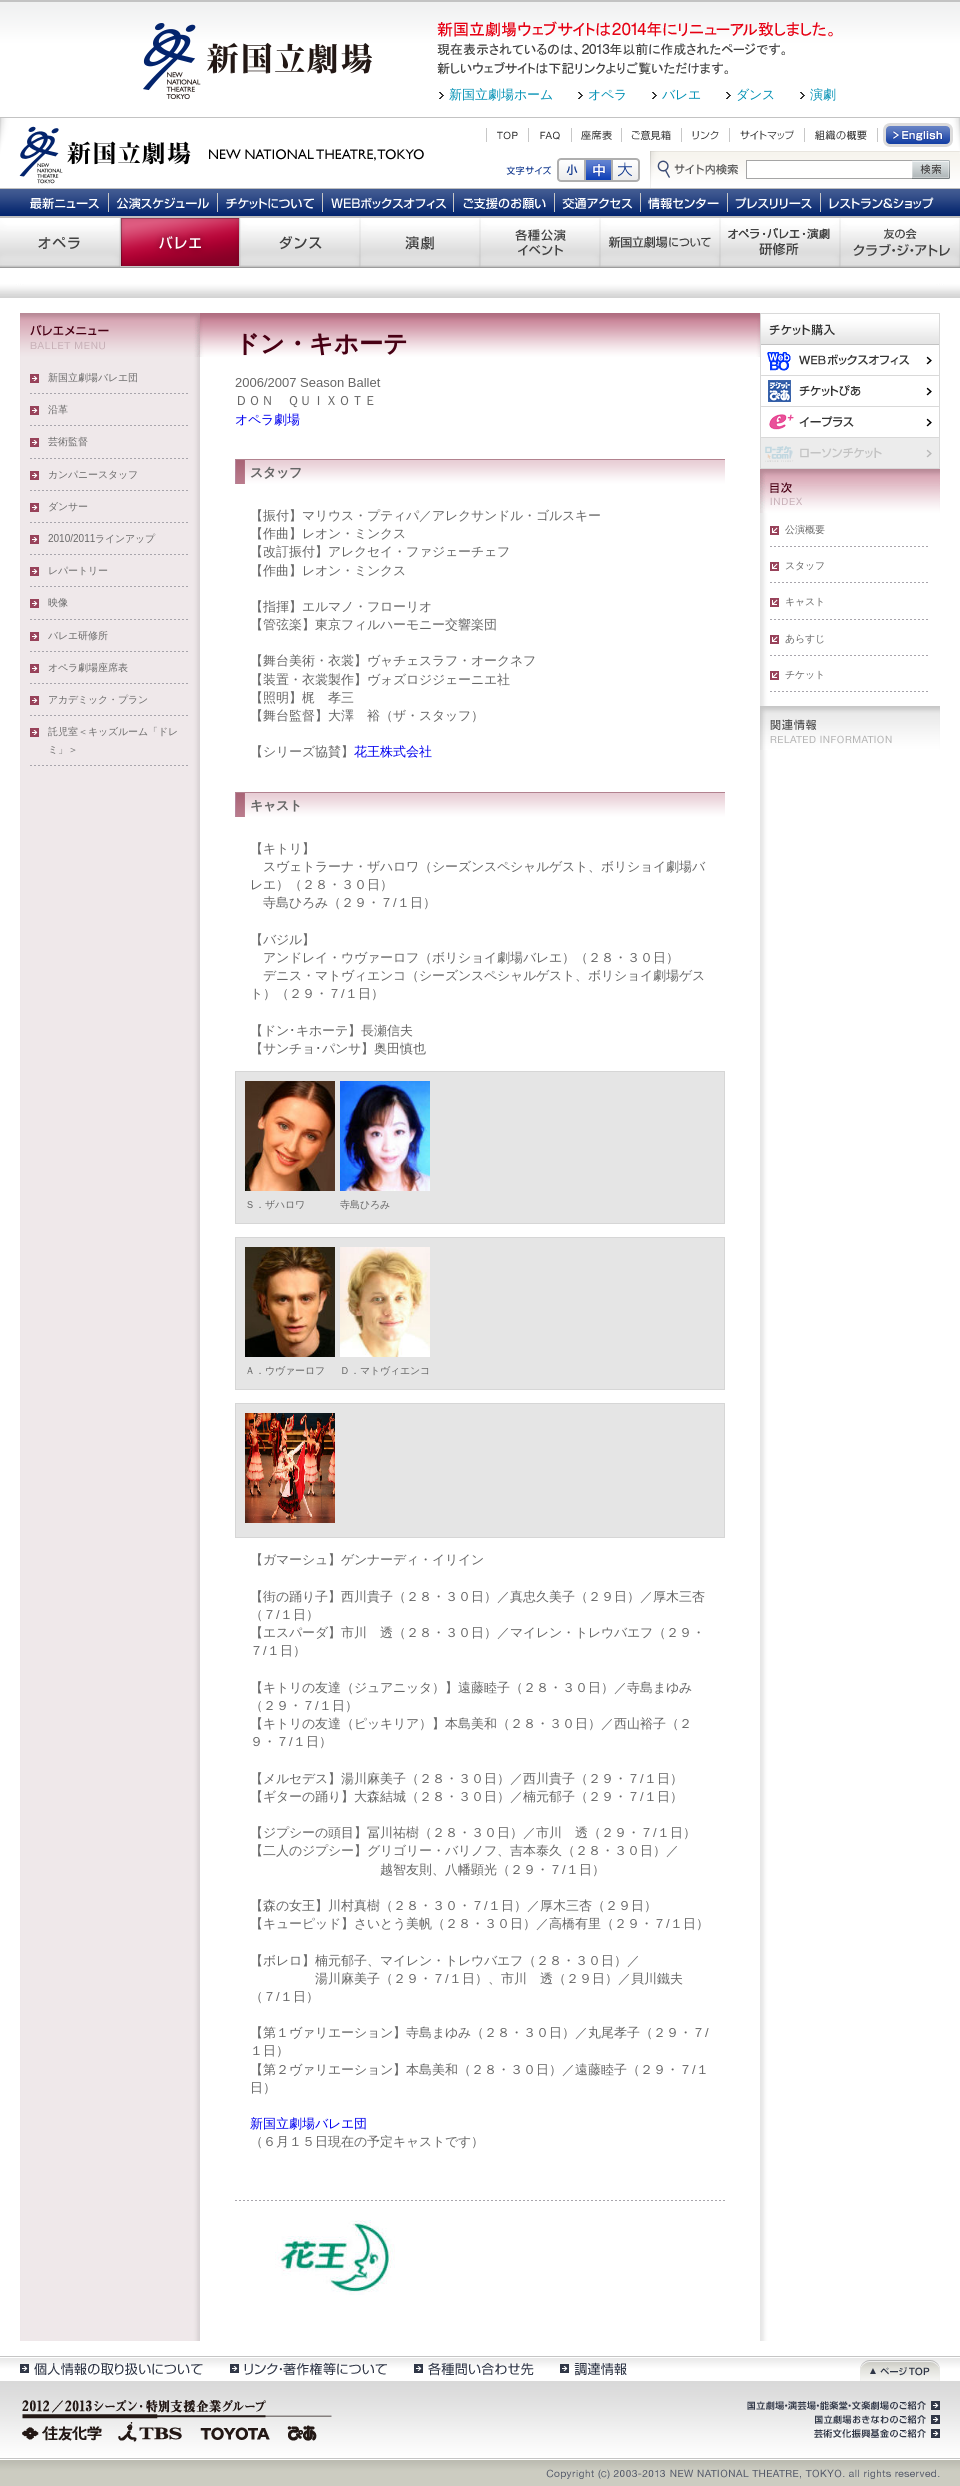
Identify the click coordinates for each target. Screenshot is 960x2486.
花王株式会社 (393, 751)
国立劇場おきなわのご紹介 (875, 2420)
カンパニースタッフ (93, 474)
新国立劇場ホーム (501, 94)
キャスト (805, 601)
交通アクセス (598, 202)
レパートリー (78, 570)
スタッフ (805, 565)
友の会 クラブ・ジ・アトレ (900, 242)
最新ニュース (64, 202)
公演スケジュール (162, 202)
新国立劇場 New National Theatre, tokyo (222, 153)
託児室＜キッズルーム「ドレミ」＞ (113, 740)
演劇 (823, 94)
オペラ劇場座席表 (88, 667)
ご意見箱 (651, 135)
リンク (705, 135)
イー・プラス (850, 421)
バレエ (681, 94)
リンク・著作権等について (307, 2368)
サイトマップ (767, 135)
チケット (805, 674)
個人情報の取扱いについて (110, 2368)
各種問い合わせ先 (472, 2368)
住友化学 (64, 2431)
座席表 (596, 135)
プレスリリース (774, 202)
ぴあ (850, 390)
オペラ (607, 94)
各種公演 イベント (540, 242)
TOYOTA (236, 2431)
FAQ (550, 135)
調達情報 (593, 2368)
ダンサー (68, 506)
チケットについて (269, 202)
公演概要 (805, 529)
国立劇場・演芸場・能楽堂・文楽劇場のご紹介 (841, 2406)
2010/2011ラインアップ (101, 538)
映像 (58, 602)
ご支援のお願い (504, 202)
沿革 (58, 409)
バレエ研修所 (78, 635)
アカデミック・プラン (98, 699)
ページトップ (900, 2368)
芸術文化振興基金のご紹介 (875, 2434)
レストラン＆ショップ (882, 202)
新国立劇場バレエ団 (93, 377)
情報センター (684, 202)
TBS (150, 2431)
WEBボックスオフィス (388, 202)
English (919, 135)
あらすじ (805, 638)
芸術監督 (68, 441)
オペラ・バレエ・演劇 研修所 (780, 242)
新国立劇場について (660, 242)
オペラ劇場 (267, 419)
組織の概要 (841, 135)
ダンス (755, 94)
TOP (507, 135)
